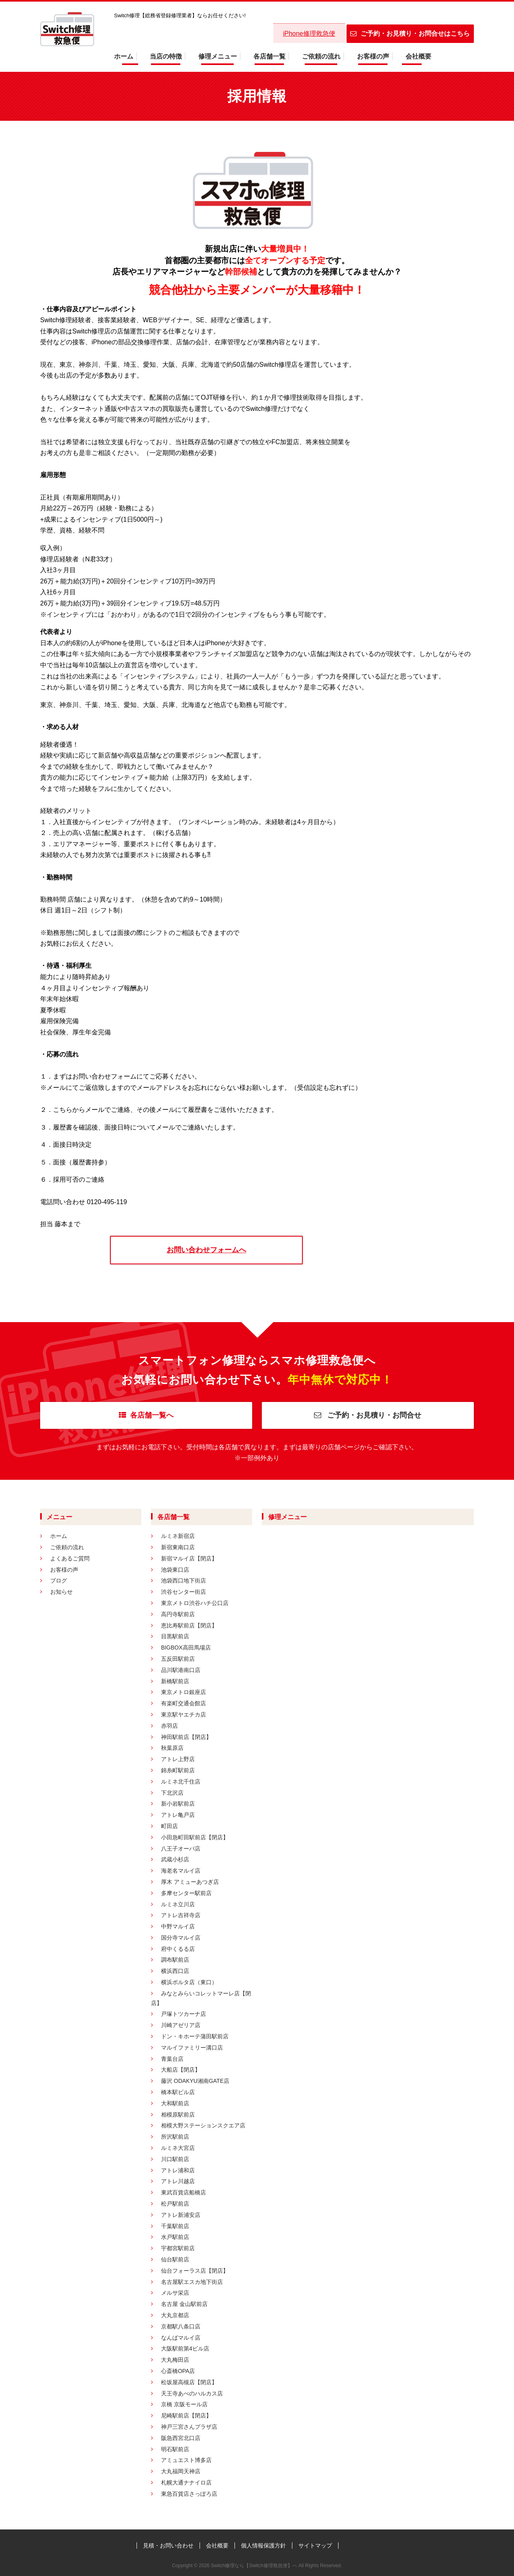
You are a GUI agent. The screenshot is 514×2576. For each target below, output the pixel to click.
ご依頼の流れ (321, 56)
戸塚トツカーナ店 (183, 2014)
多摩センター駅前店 (186, 1893)
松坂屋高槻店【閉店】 (189, 2382)
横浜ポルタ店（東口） (189, 1982)
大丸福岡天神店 (180, 2471)
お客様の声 (373, 56)
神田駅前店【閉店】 (186, 1737)
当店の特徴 (166, 56)
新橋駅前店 (175, 1681)
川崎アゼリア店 (180, 2025)
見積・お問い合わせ (168, 2545)
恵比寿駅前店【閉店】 (189, 1625)
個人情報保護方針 (263, 2545)
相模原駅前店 (178, 2114)
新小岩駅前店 (178, 1803)
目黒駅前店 (175, 1636)
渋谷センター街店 (183, 1592)
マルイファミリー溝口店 (192, 2047)
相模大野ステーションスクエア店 (203, 2125)
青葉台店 (172, 2059)
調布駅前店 (175, 1959)
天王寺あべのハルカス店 (192, 2393)
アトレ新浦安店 (180, 2215)
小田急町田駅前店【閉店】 (194, 1837)
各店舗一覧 (269, 56)
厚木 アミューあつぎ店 (190, 1882)
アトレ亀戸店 (178, 1815)
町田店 (169, 1826)
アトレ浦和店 (178, 2170)
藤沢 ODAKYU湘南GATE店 (195, 2081)
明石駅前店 (175, 2449)
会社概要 (418, 56)
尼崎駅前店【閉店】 (186, 2415)
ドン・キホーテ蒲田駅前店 (194, 2036)
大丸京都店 (175, 2315)
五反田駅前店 (178, 1659)
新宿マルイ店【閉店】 (189, 1558)
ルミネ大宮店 (178, 2148)
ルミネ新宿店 (178, 1536)
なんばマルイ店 (180, 2337)
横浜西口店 (175, 1971)
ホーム (123, 56)
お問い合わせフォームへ (206, 1250)
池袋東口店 (175, 1569)
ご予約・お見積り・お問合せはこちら (410, 33)
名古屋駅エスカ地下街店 (192, 2282)
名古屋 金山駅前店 (184, 2304)
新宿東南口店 (178, 1547)
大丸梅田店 (175, 2360)
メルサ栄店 (175, 2293)
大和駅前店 (175, 2103)
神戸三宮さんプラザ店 (189, 2427)
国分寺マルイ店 (180, 1937)
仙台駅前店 (175, 2259)
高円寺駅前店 (178, 1614)
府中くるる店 (178, 1949)
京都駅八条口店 (180, 2326)
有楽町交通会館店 (183, 1703)
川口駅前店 (175, 2159)
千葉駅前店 (175, 2226)
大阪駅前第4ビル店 (185, 2348)
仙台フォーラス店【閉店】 (194, 2270)
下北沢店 (172, 1793)
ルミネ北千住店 (180, 1781)
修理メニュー (217, 56)
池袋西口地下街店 (183, 1580)
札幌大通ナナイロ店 (186, 2482)
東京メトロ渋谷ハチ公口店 (194, 1603)
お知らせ (61, 1592)
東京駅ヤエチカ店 (183, 1714)
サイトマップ (315, 2545)
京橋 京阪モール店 (184, 2404)
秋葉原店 (172, 1748)
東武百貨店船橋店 (183, 2192)
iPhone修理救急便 (309, 33)
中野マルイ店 (178, 1926)
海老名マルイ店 (180, 1870)
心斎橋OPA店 (178, 2371)
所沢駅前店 (175, 2136)
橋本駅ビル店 (178, 2092)
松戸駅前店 (175, 2203)
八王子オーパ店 (180, 1848)
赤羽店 (169, 1726)
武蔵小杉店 (175, 1859)
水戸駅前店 (175, 2237)
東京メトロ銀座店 (183, 1692)
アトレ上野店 (178, 1759)
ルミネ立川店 (178, 1904)
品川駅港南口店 (180, 1670)
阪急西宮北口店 (180, 2438)
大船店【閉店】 (180, 2069)
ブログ (58, 1580)
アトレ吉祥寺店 (180, 1915)
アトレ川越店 (178, 2181)
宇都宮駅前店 (178, 2248)
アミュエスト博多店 (186, 2460)
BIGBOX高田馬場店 (186, 1647)
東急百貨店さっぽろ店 (189, 2494)
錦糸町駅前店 (178, 1770)
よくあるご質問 (70, 1558)
